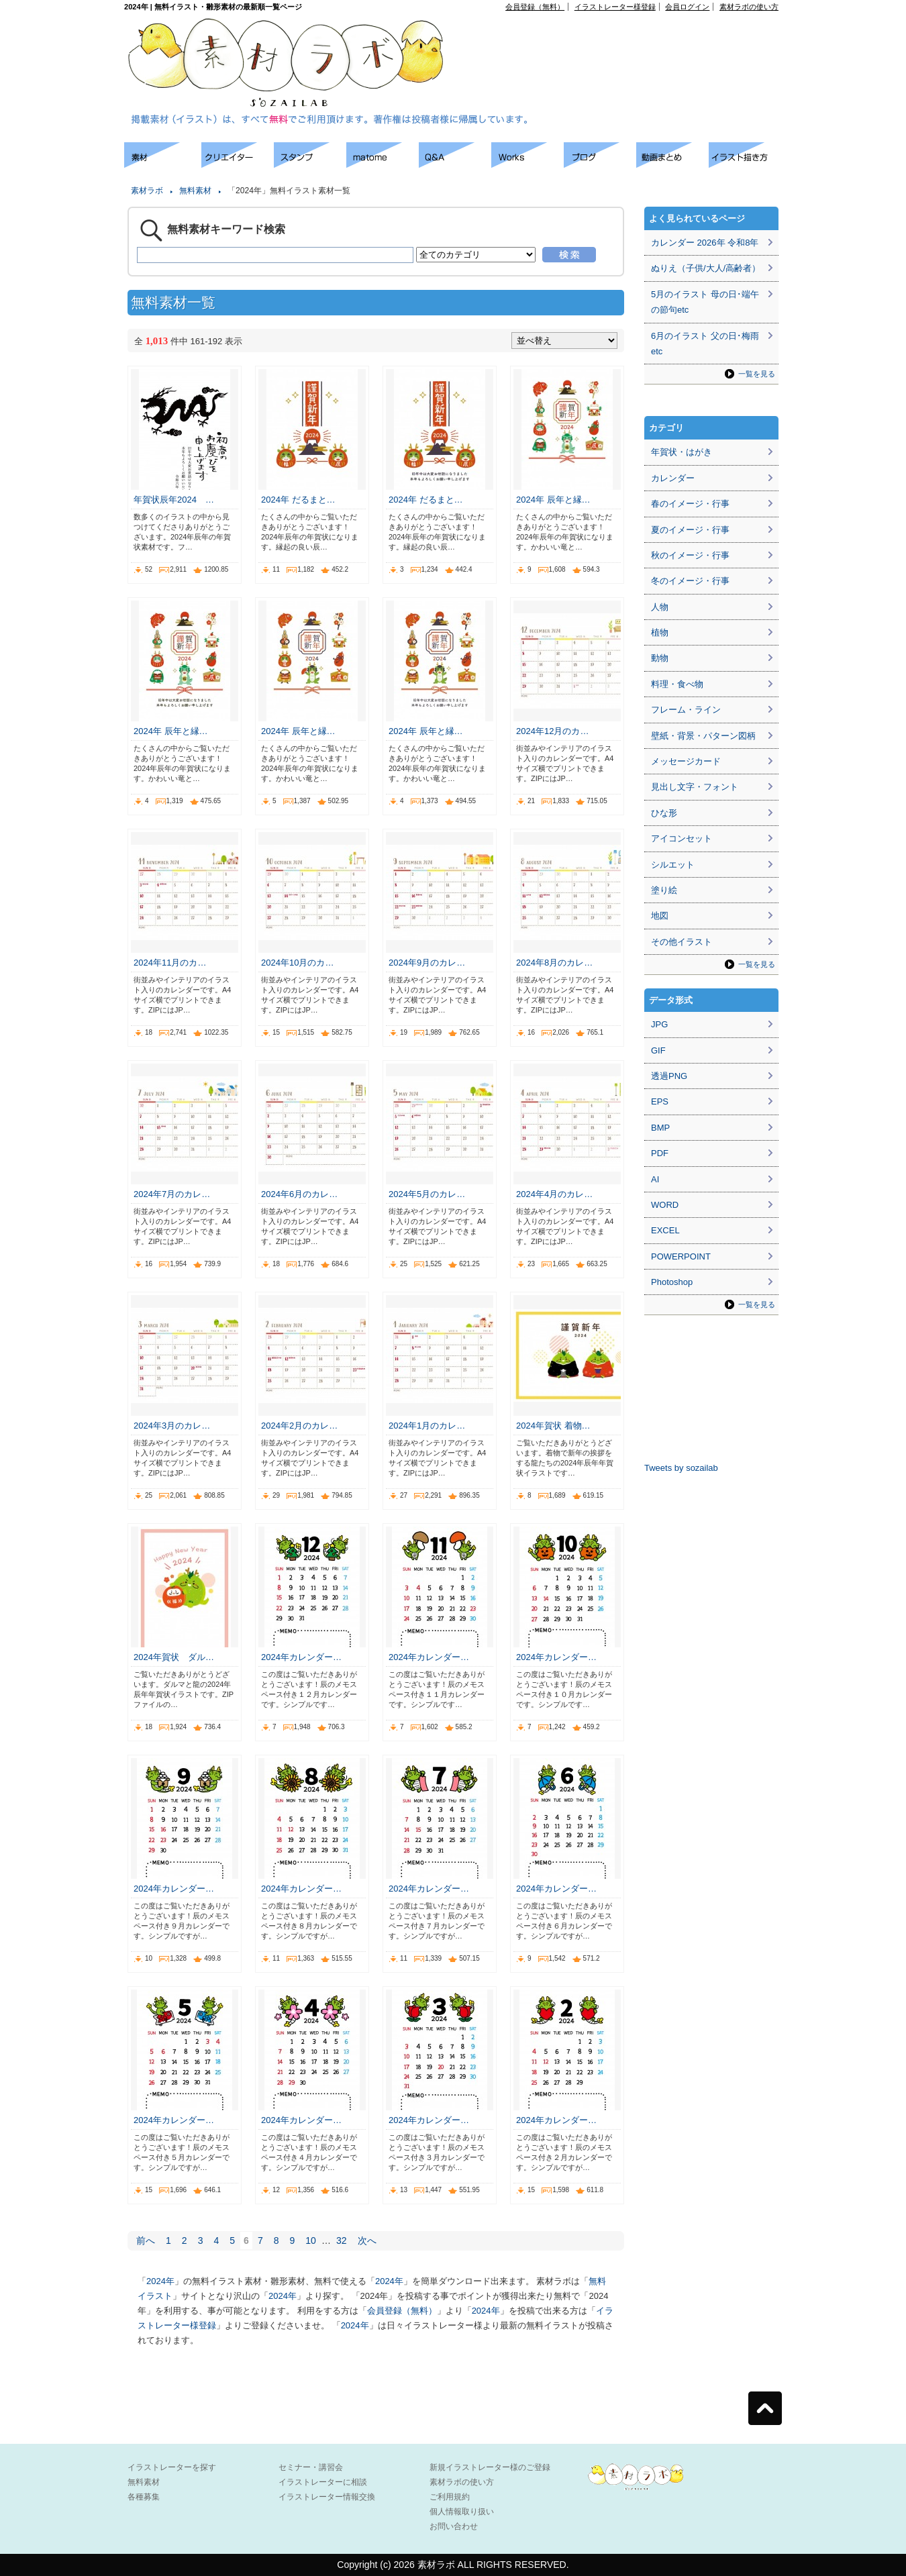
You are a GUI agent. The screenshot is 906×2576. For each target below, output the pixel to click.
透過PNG (669, 1076)
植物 (659, 632)
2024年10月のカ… (297, 963)
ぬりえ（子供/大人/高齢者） (705, 268)
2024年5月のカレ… (427, 1194)
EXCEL (665, 1230)
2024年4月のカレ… (554, 1194)
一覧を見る (756, 374)
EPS (659, 1101)
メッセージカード (686, 761)
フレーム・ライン (686, 710)
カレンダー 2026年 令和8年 (704, 243)
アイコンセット (681, 838)
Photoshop (672, 1282)
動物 (659, 658)
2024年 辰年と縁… (553, 500)
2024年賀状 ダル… (174, 1657)
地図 (659, 916)
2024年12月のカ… (552, 731)
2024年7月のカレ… (172, 1194)
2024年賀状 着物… (553, 1426)
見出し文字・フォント (694, 787)
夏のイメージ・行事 (690, 530)
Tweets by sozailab (681, 1468)
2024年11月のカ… (170, 963)
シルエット (673, 865)
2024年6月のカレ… (299, 1194)
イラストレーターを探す (172, 2467)
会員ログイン (687, 7)
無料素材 (195, 190)
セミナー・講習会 (311, 2467)
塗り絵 (664, 890)
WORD (664, 1205)
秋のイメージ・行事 (690, 555)
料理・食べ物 (677, 684)
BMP (660, 1128)
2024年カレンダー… (301, 1657)
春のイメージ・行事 (690, 504)
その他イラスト (681, 942)
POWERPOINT (681, 1256)
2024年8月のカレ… (554, 963)
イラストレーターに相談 (323, 2482)
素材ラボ (147, 190)
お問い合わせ (454, 2526)
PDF (659, 1153)
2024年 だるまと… (298, 500)
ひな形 (664, 813)
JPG (659, 1024)
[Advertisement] (625, 41)
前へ (145, 2240)
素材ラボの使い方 (748, 7)
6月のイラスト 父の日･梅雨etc (705, 343)
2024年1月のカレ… (427, 1426)
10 (310, 2240)
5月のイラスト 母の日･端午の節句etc (705, 302)
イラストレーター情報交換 (327, 2497)
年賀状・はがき (681, 452)
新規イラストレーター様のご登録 (490, 2467)
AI (655, 1179)
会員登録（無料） (534, 7)
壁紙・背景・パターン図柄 (703, 736)
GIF (658, 1050)
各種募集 (144, 2497)
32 (341, 2240)
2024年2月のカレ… (299, 1426)
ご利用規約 (450, 2497)
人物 (659, 607)
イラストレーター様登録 (615, 7)
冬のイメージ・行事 (690, 581)
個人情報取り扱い (462, 2511)
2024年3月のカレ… (172, 1426)
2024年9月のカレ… (427, 963)
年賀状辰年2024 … (174, 500)
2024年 (160, 2281)
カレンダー (673, 478)
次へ (367, 2240)
